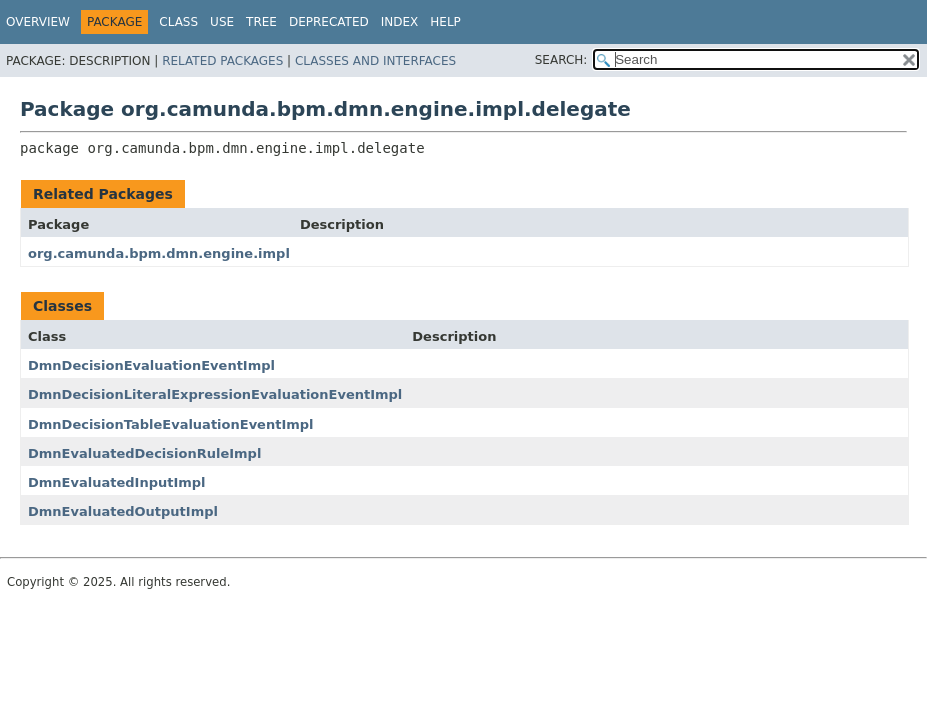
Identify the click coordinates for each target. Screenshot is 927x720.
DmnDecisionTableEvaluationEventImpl (171, 424)
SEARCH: (561, 60)
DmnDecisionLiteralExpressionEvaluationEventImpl (215, 394)
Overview (38, 22)
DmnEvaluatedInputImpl (117, 482)
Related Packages (222, 61)
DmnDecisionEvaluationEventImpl (151, 365)
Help (445, 22)
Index (400, 22)
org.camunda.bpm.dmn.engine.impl (159, 253)
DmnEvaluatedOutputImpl (123, 511)
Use (222, 22)
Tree (261, 22)
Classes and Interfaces (375, 61)
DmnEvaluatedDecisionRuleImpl (144, 453)
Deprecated (329, 22)
